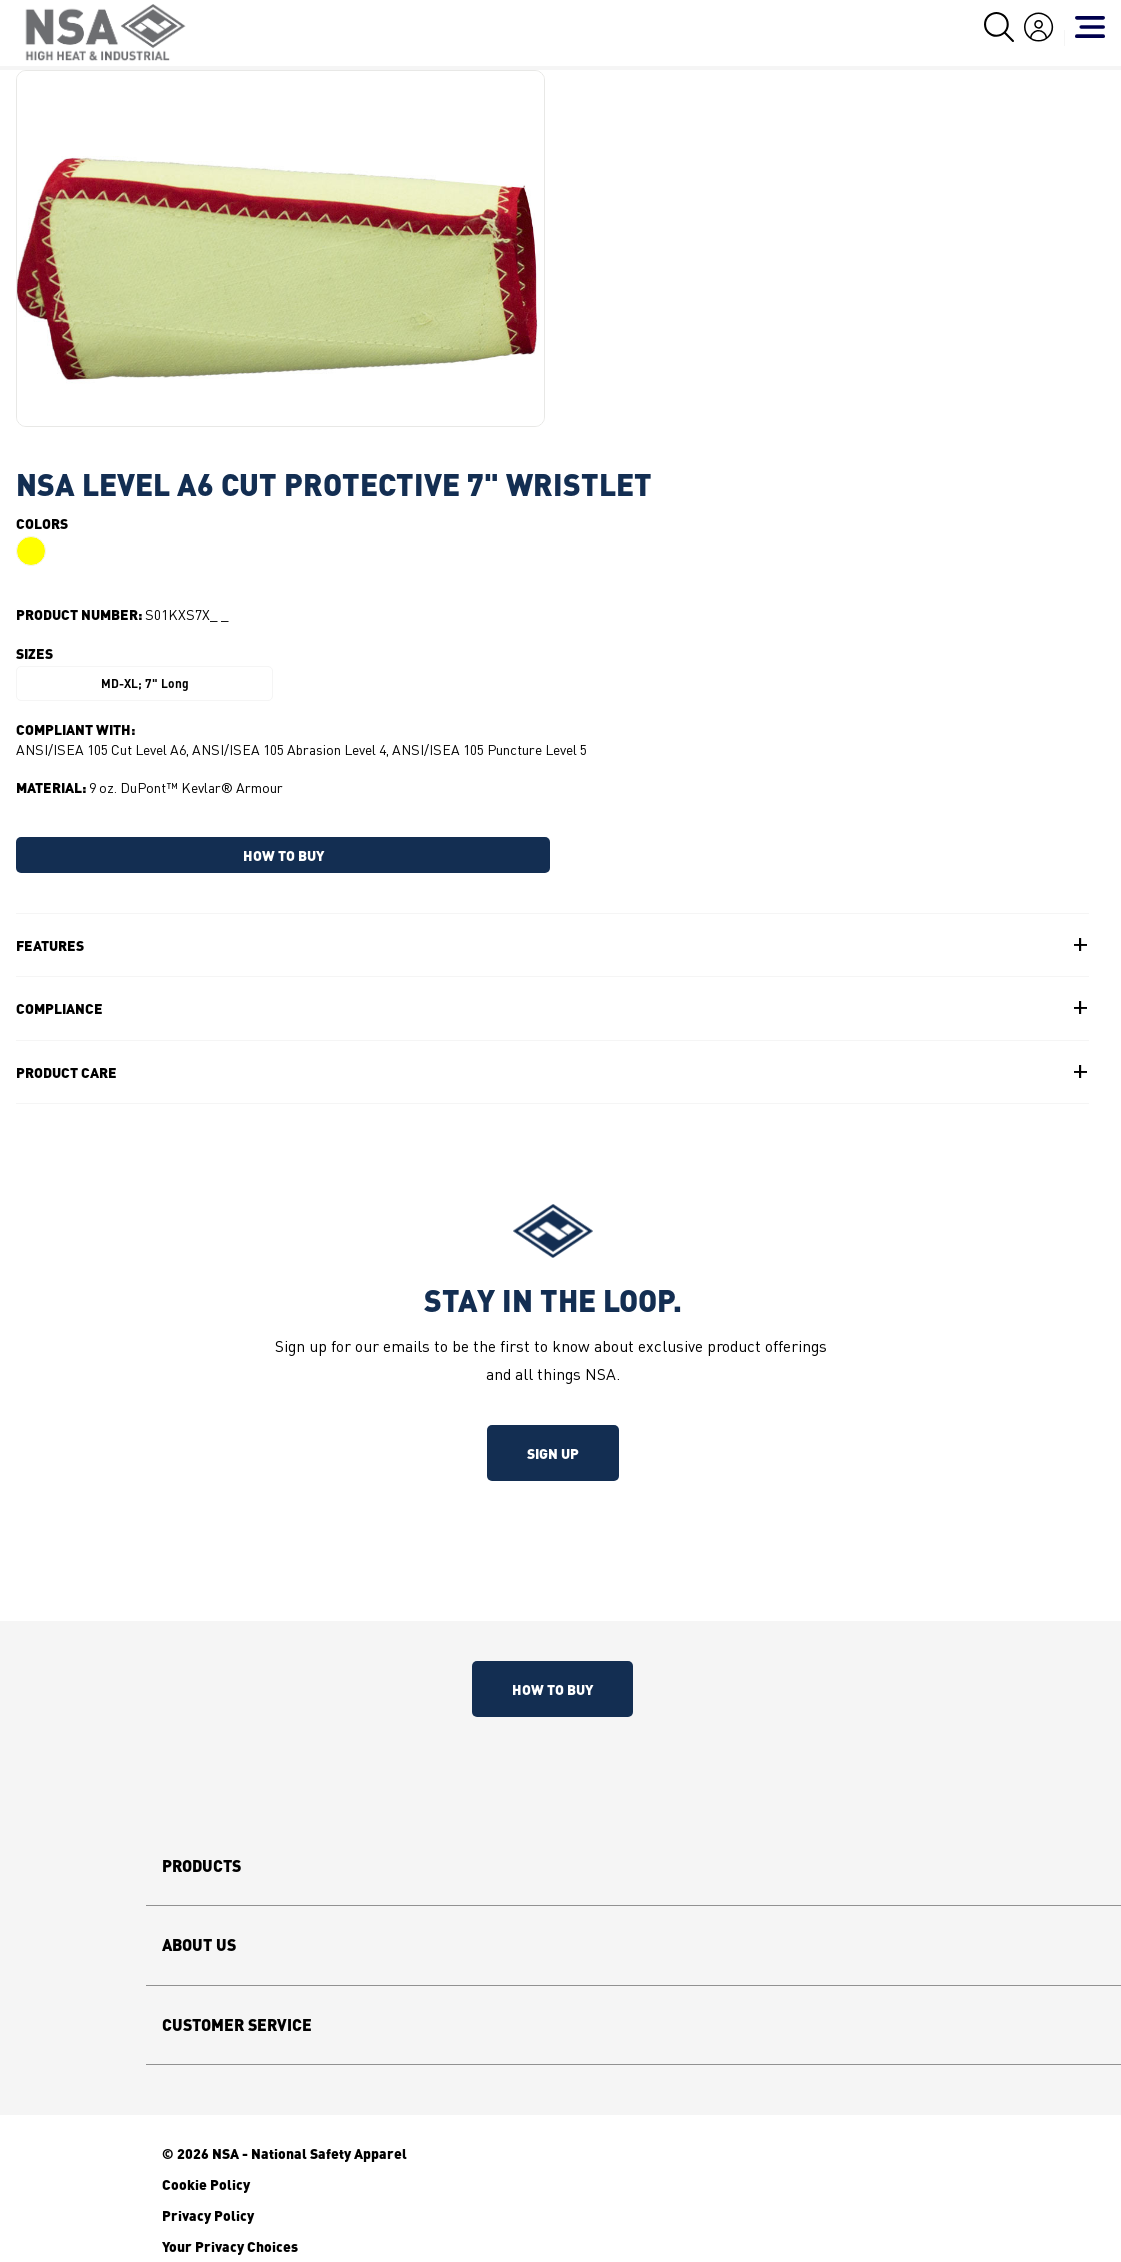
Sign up (553, 1453)
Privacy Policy (208, 2215)
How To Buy (552, 1689)
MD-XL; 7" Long (145, 683)
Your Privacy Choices (230, 2246)
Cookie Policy (206, 2184)
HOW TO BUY (283, 855)
